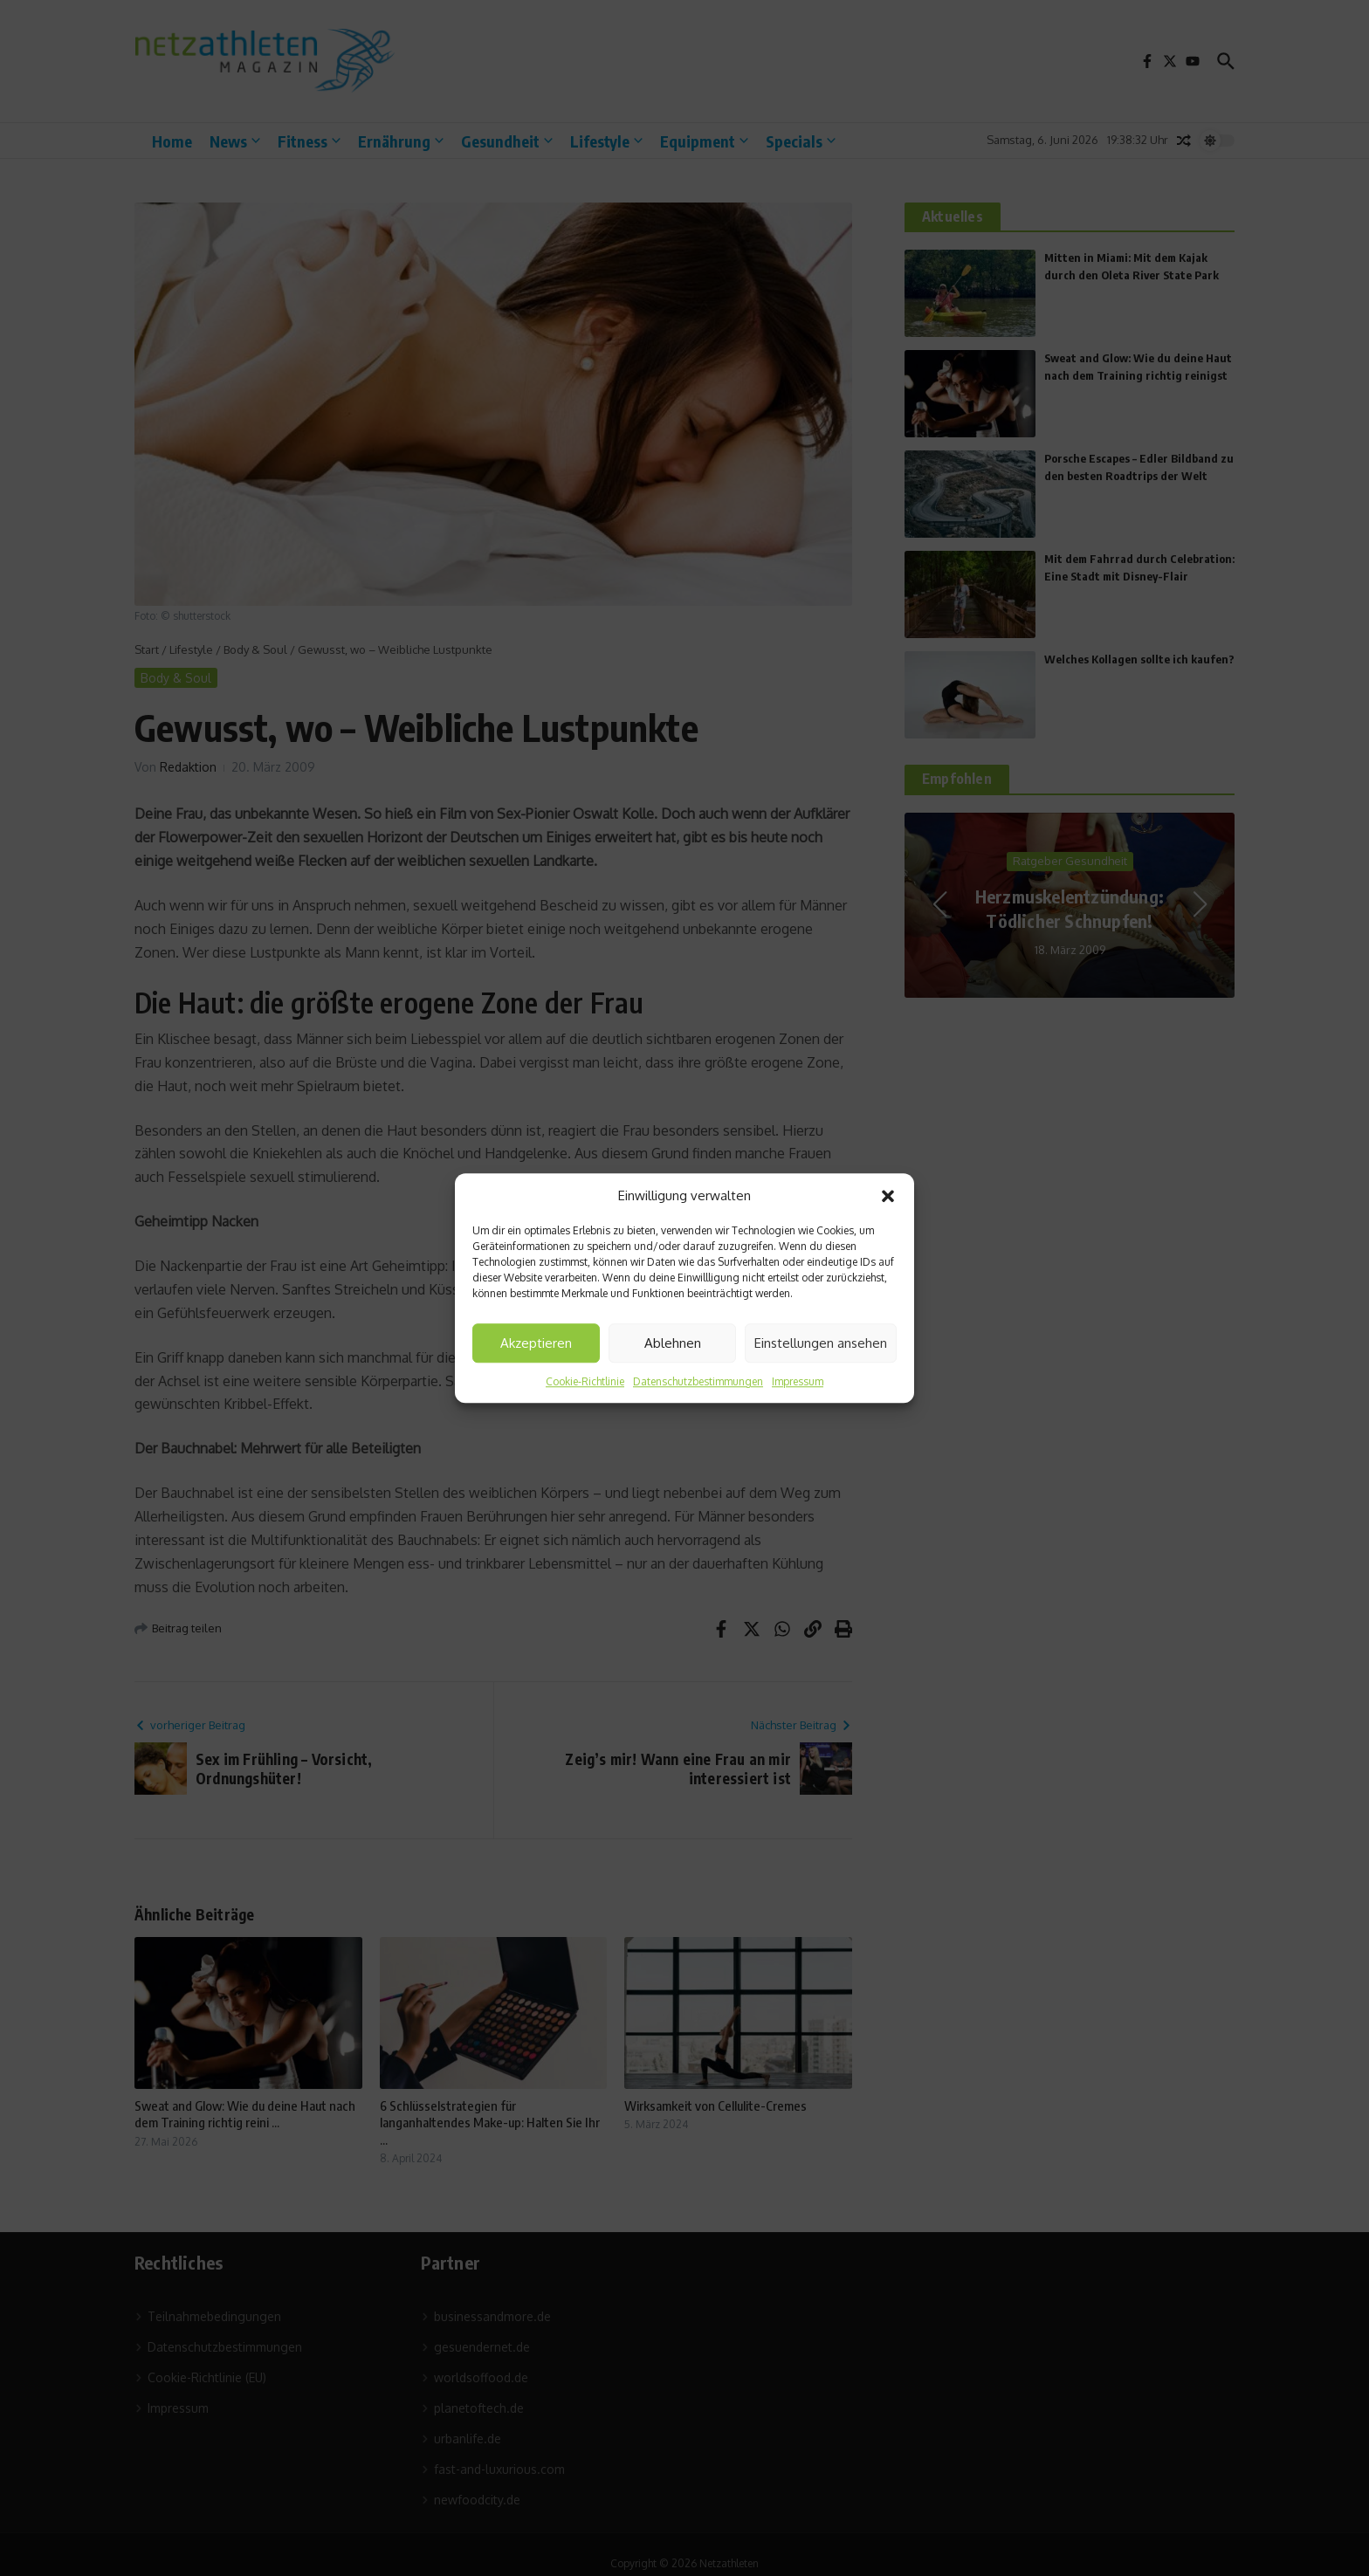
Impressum (797, 1381)
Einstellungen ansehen (820, 1343)
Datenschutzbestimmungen (698, 1381)
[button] (888, 1196)
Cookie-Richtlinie (585, 1381)
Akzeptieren (536, 1343)
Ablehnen (672, 1343)
